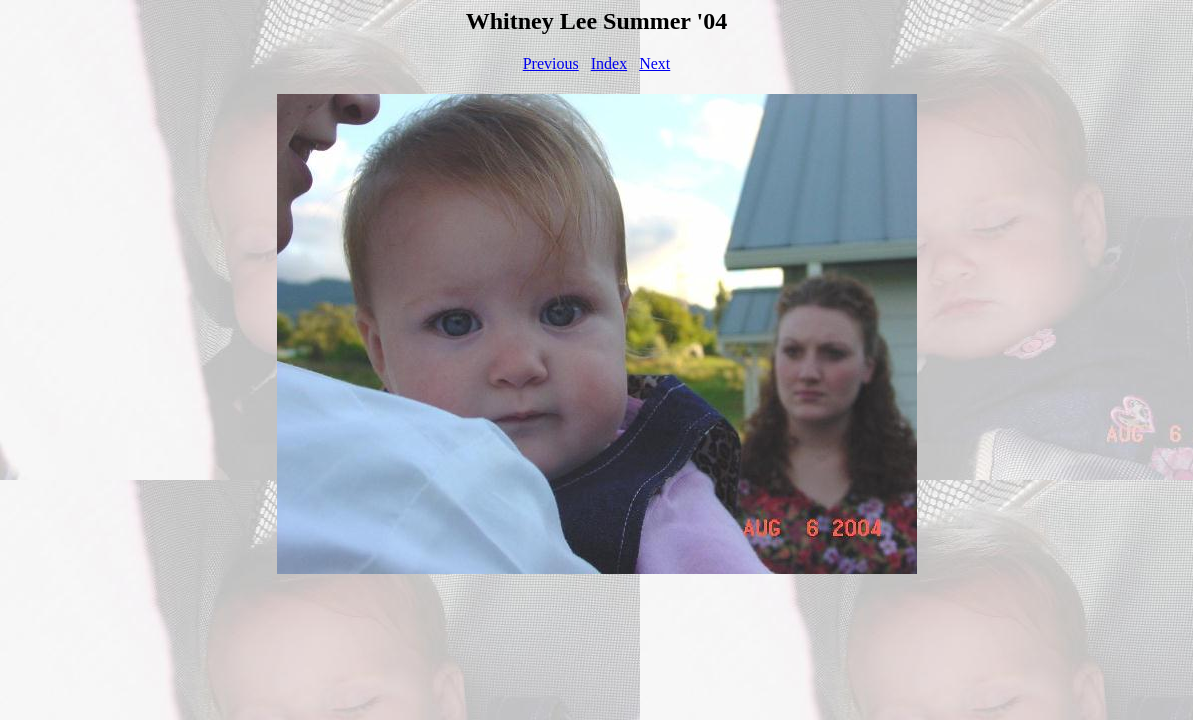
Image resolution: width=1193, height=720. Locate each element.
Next (654, 63)
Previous (551, 63)
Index (609, 63)
